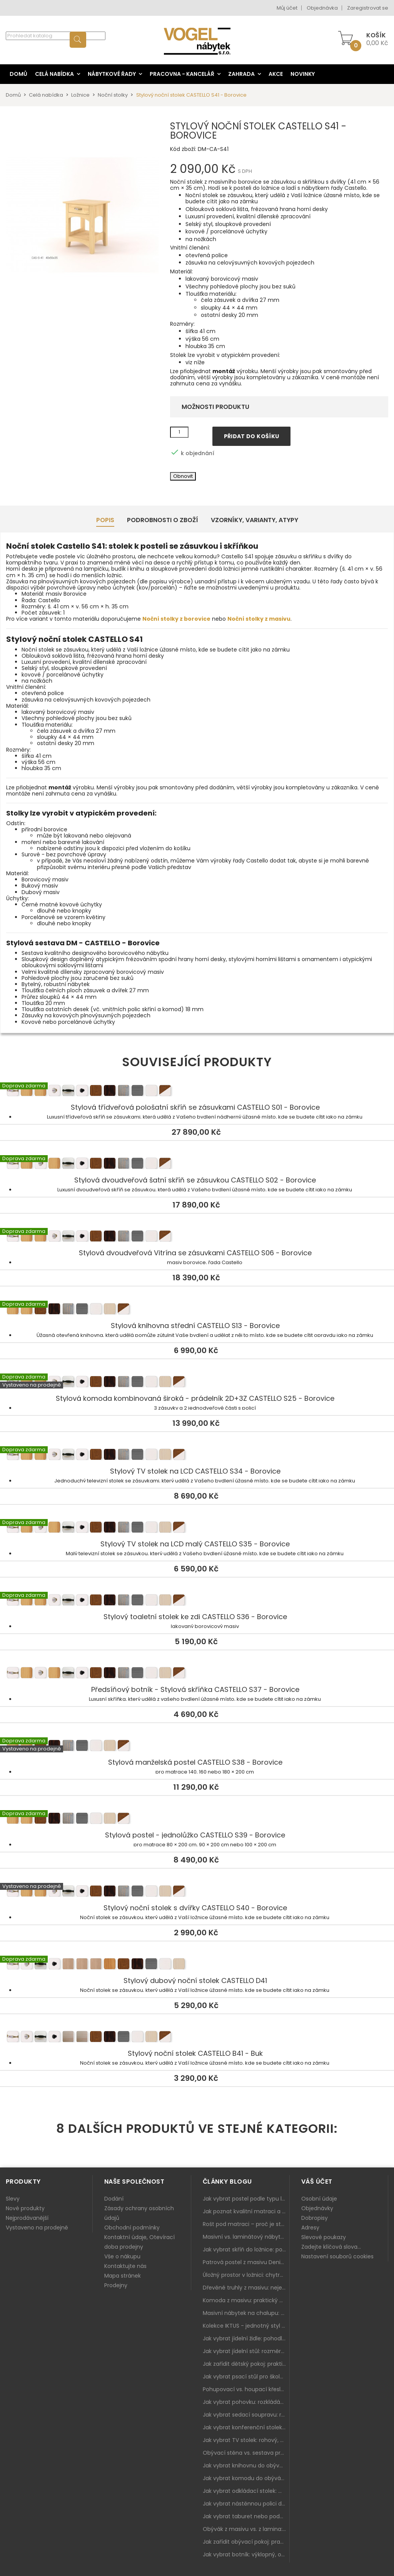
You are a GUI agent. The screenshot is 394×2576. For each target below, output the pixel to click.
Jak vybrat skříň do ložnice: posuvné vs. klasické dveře (246, 2249)
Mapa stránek (122, 2276)
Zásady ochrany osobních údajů (139, 2213)
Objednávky (317, 2208)
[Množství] (179, 432)
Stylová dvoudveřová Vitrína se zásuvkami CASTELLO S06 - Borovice (197, 1237)
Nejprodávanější (27, 2218)
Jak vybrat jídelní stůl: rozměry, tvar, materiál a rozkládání (246, 2351)
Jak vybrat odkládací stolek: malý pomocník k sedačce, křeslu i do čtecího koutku (246, 2491)
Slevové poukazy (323, 2237)
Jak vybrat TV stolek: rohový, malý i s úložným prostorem (246, 2440)
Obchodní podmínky (132, 2227)
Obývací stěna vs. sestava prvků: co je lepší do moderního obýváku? (246, 2453)
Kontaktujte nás (125, 2266)
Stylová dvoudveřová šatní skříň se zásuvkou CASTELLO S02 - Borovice (197, 1164)
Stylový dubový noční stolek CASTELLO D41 (197, 1965)
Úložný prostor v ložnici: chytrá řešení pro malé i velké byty (246, 2275)
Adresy (310, 2227)
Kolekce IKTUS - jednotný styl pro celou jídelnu (246, 2326)
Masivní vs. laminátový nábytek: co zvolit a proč (246, 2237)
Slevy (13, 2198)
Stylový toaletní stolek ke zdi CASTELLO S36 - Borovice (197, 1601)
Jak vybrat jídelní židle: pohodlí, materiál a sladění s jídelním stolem (246, 2338)
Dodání (114, 2198)
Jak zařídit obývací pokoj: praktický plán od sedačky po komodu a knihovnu (246, 2542)
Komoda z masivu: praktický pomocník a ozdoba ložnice (246, 2300)
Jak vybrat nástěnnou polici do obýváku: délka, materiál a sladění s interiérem (246, 2503)
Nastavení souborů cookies (337, 2256)
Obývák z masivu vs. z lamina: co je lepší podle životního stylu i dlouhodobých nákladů (246, 2529)
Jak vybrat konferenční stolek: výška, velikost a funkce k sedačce (246, 2427)
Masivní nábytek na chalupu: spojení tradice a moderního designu (246, 2313)
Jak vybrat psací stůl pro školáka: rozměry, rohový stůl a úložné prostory (246, 2376)
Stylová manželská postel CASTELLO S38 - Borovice (197, 1747)
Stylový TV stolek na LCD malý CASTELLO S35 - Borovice (197, 1528)
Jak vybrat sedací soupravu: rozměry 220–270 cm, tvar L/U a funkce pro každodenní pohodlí (246, 2415)
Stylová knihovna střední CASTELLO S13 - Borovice (197, 1310)
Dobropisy (314, 2218)
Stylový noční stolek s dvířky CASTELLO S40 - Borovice (197, 1892)
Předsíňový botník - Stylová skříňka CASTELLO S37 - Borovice (197, 1674)
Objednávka (322, 7)
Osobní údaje (319, 2198)
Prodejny (115, 2285)
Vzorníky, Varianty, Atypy (254, 520)
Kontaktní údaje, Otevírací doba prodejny (139, 2242)
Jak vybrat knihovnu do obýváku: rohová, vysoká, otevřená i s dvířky (246, 2465)
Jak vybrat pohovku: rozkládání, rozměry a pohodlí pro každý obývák (246, 2402)
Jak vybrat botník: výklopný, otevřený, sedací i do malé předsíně (246, 2554)
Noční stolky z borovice (176, 619)
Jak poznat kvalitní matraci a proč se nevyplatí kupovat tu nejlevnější (246, 2211)
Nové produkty (25, 2208)
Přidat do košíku (251, 436)
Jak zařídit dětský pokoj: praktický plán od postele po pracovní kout (246, 2364)
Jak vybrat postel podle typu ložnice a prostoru (246, 2198)
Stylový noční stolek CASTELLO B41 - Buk (197, 2038)
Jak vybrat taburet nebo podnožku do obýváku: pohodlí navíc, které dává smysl (246, 2516)
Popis (105, 520)
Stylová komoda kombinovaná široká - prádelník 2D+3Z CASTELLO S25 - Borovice (197, 1383)
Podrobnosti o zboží (162, 520)
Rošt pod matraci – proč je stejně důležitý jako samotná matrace (246, 2224)
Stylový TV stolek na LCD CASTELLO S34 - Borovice (197, 1455)
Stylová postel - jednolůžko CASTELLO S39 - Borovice (197, 1819)
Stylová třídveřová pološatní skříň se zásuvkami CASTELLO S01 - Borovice (197, 1092)
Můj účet (287, 7)
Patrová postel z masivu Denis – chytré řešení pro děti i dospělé (246, 2262)
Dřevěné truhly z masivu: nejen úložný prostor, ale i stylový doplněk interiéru (246, 2287)
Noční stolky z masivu (258, 619)
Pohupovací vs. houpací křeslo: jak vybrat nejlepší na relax (246, 2389)
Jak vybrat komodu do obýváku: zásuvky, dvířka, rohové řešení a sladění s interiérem (246, 2478)
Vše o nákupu (122, 2256)
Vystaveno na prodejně (37, 2227)
